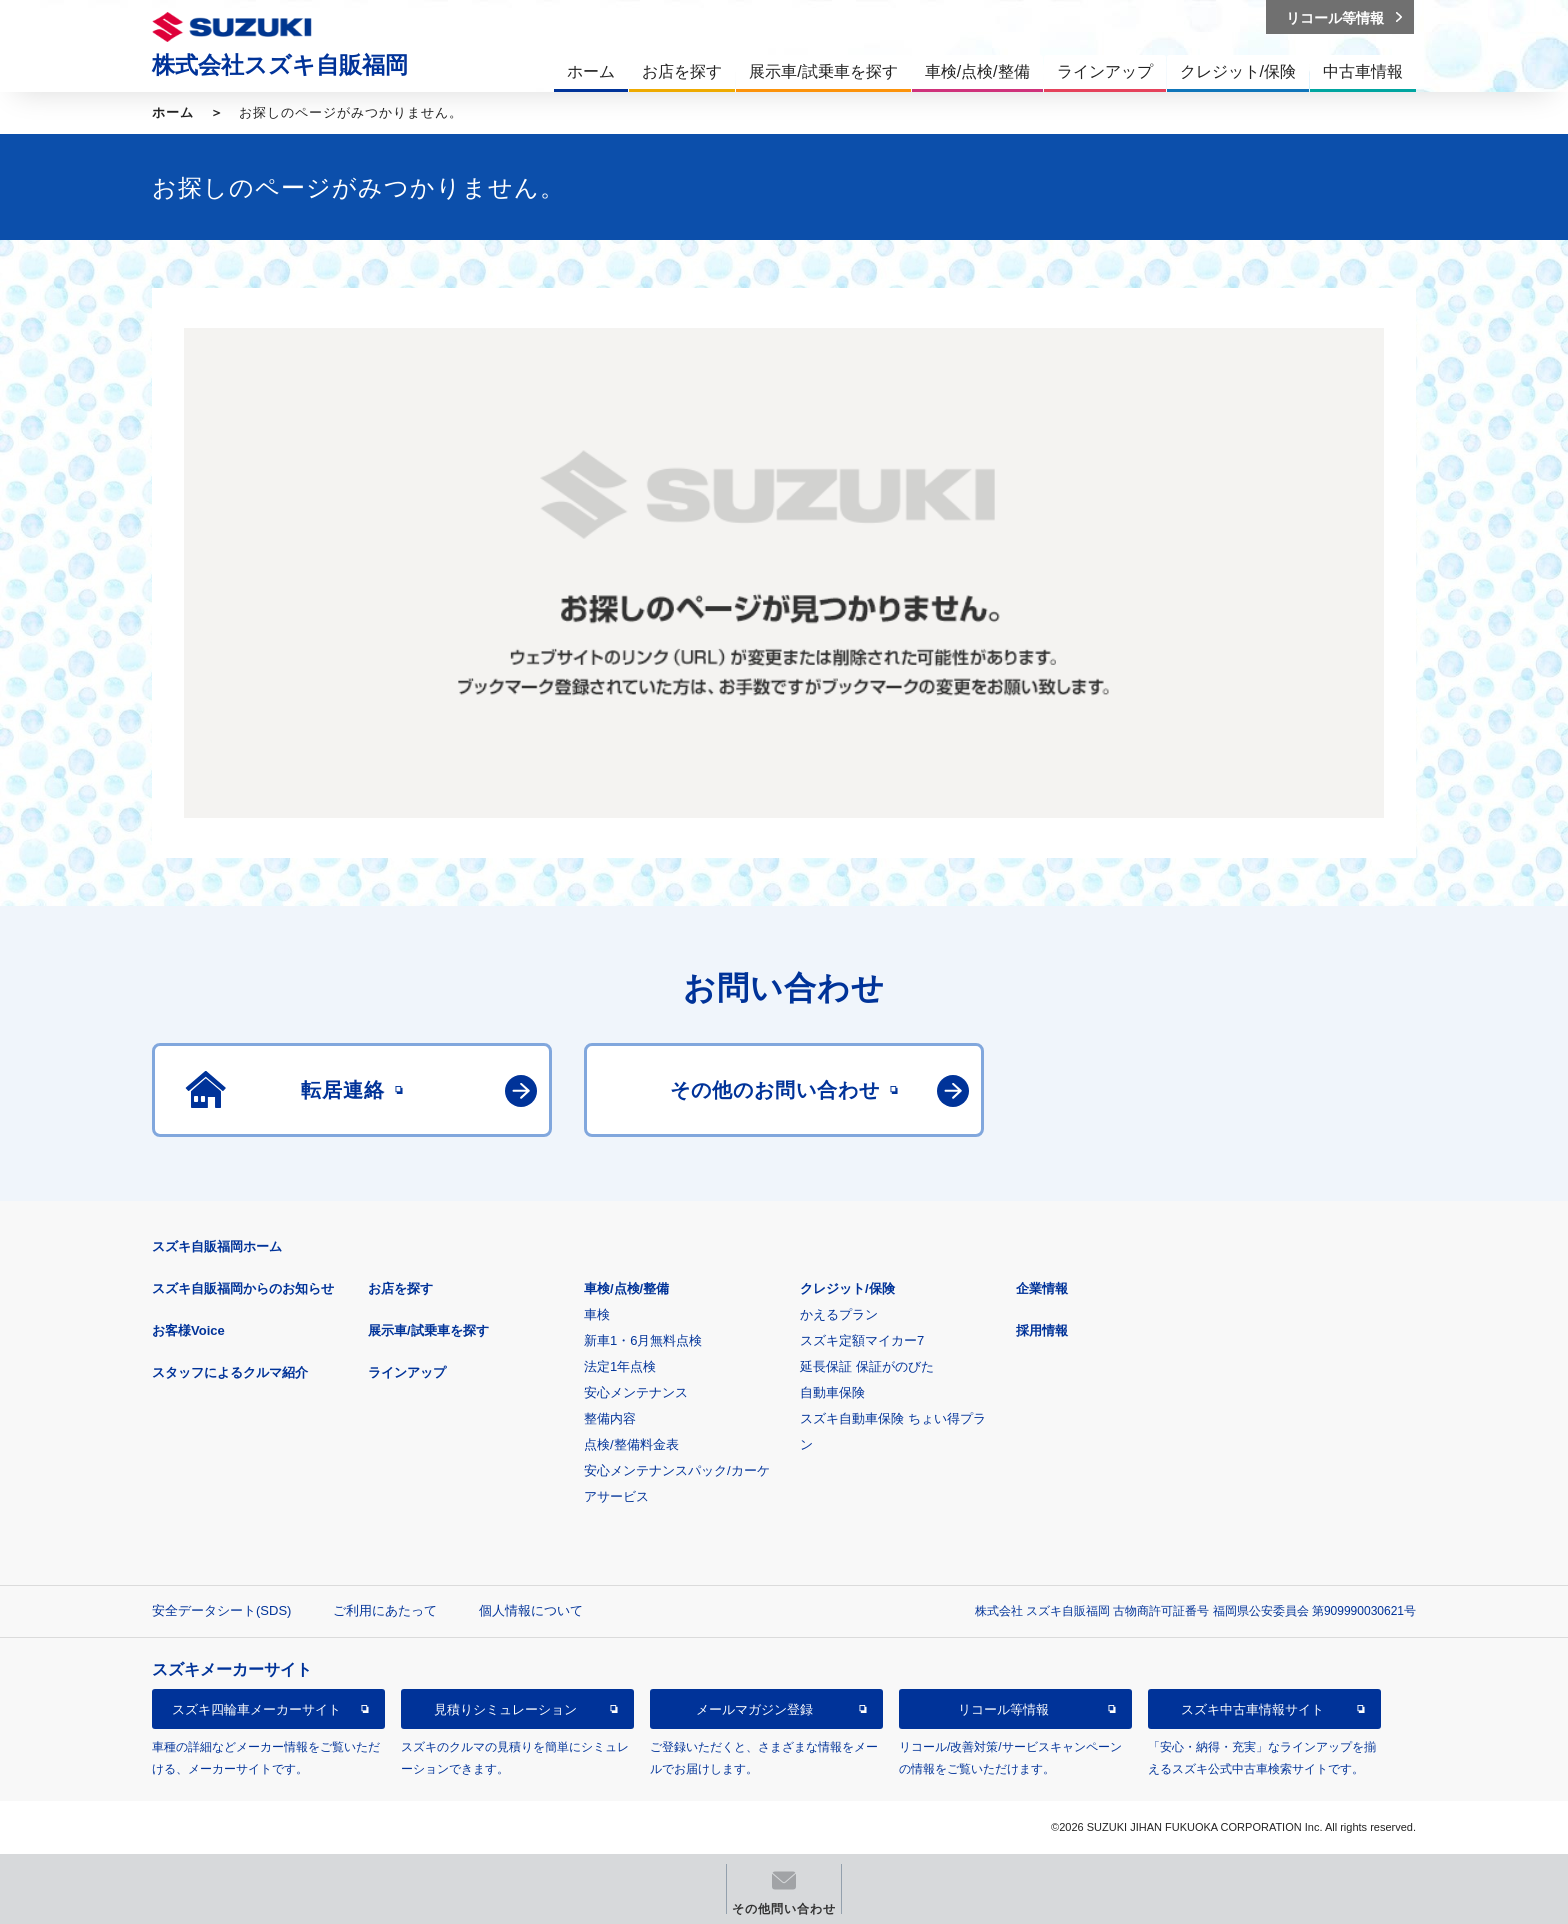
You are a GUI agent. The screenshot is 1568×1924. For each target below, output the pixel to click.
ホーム (173, 112)
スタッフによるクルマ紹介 (230, 1372)
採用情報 (1042, 1330)
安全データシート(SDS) (221, 1610)
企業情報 (1042, 1288)
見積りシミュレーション (505, 1709)
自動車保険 (832, 1392)
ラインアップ (407, 1372)
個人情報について (531, 1610)
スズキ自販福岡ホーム (217, 1246)
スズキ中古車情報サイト (1252, 1709)
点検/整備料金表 (631, 1444)
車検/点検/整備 (626, 1288)
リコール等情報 (1003, 1709)
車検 (597, 1314)
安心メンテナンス (636, 1392)
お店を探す (400, 1288)
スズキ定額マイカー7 (862, 1340)
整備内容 (610, 1418)
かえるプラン (839, 1314)
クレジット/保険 (847, 1288)
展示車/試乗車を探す (428, 1330)
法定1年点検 (620, 1366)
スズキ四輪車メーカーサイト (256, 1709)
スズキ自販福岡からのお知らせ (243, 1288)
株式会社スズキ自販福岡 (280, 65)
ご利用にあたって (385, 1610)
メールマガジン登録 (754, 1709)
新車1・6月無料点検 (643, 1340)
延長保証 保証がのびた (867, 1366)
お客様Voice (188, 1330)
